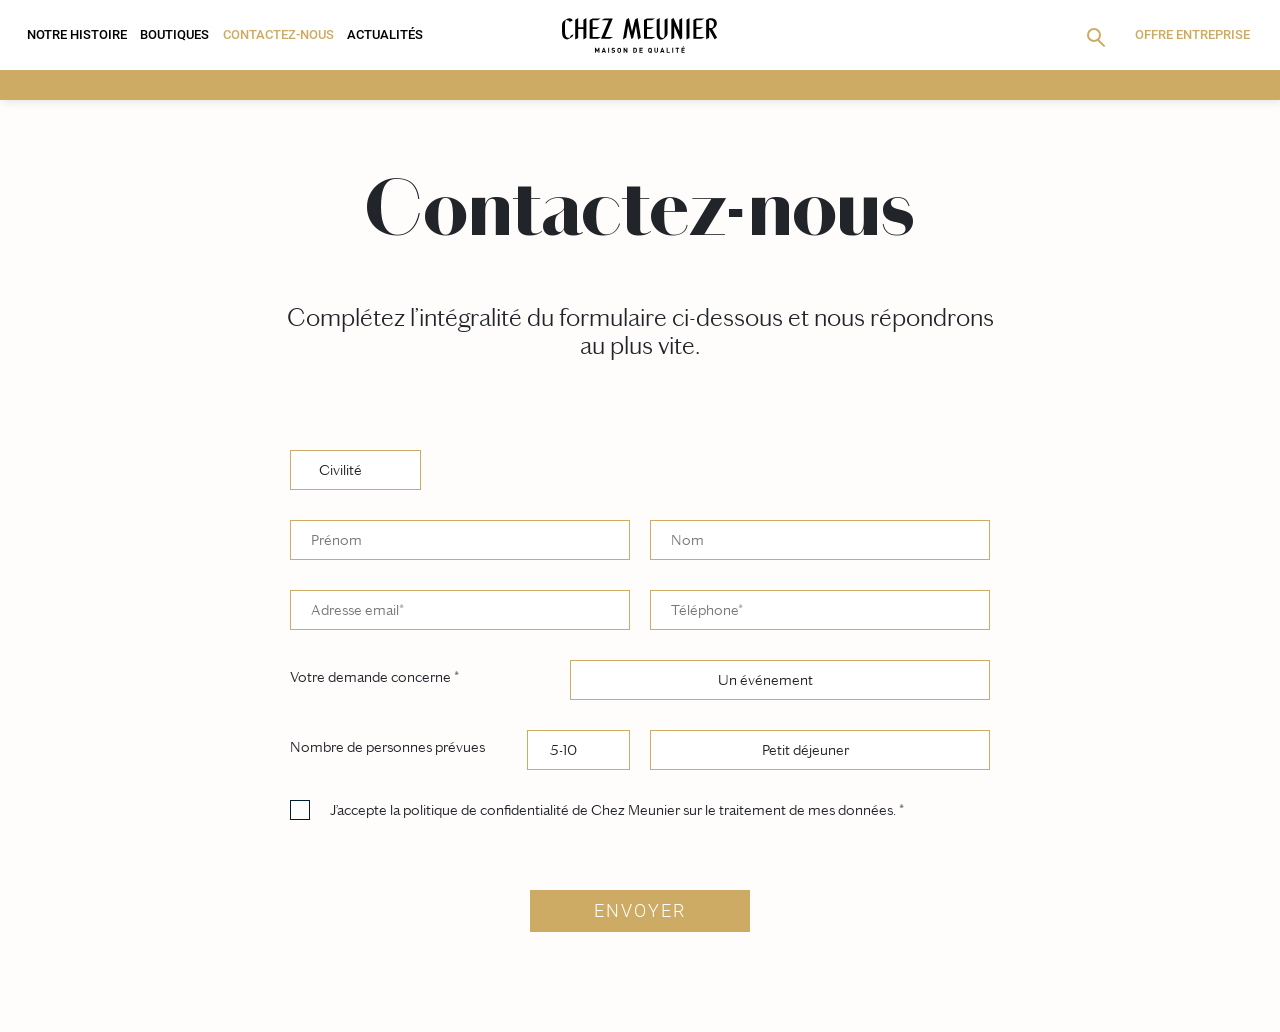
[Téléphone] (820, 610)
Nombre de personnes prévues (387, 747)
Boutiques (174, 34)
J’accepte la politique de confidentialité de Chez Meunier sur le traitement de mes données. (617, 810)
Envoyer (640, 911)
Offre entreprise (1192, 34)
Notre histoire (77, 34)
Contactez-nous (278, 34)
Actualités (385, 34)
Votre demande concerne (374, 677)
